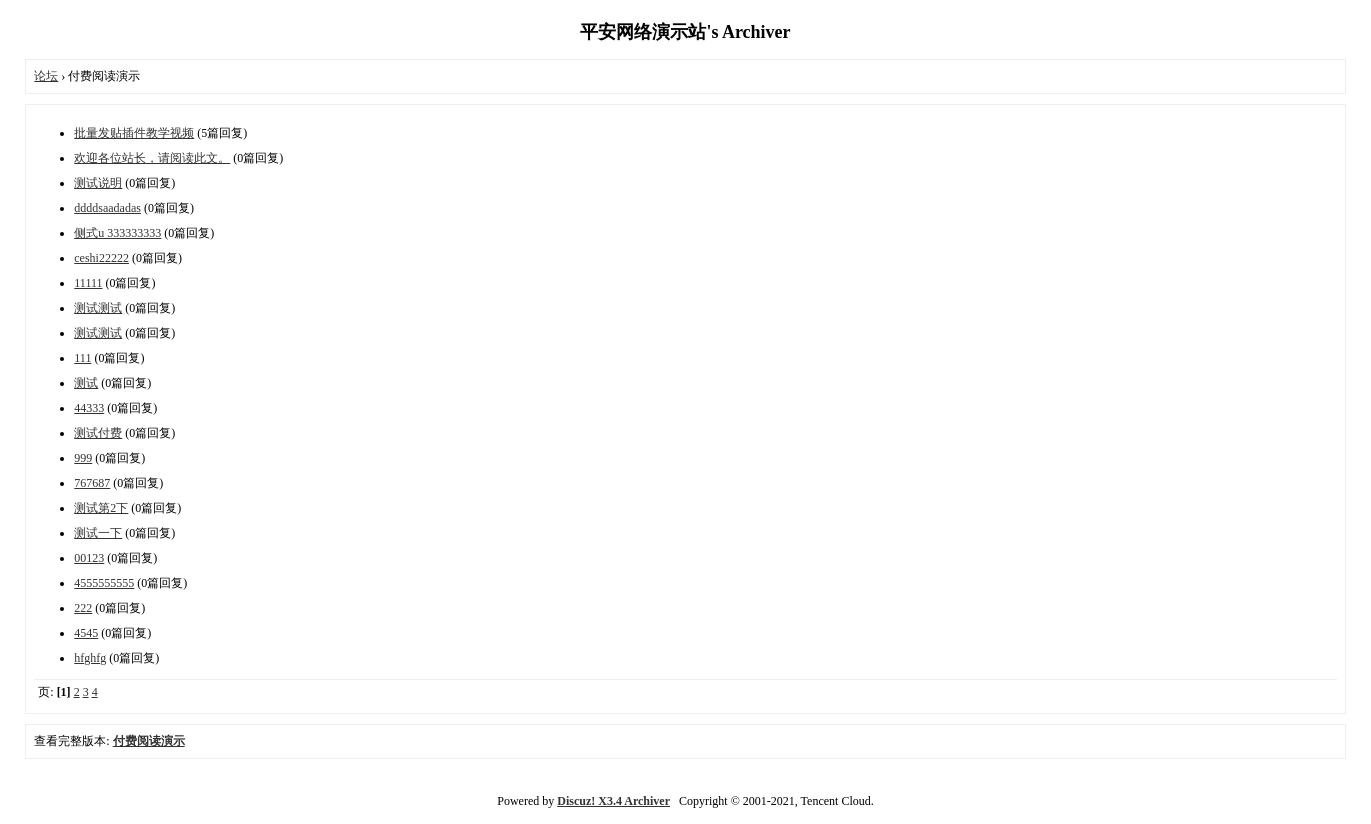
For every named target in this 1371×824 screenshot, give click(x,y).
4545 (86, 633)
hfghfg (90, 658)
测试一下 (98, 533)
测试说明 (98, 183)
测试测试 (98, 308)
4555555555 (104, 583)
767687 (92, 483)
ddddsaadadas (107, 208)
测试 (86, 383)
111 (82, 358)
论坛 (46, 76)
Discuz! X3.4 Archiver (613, 801)
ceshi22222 (101, 258)
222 (83, 608)
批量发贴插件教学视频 (134, 133)
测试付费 (98, 433)
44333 (89, 408)
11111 (88, 283)
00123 (89, 558)
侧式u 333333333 (117, 233)
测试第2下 (101, 508)
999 (83, 458)
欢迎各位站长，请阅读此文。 (152, 158)
